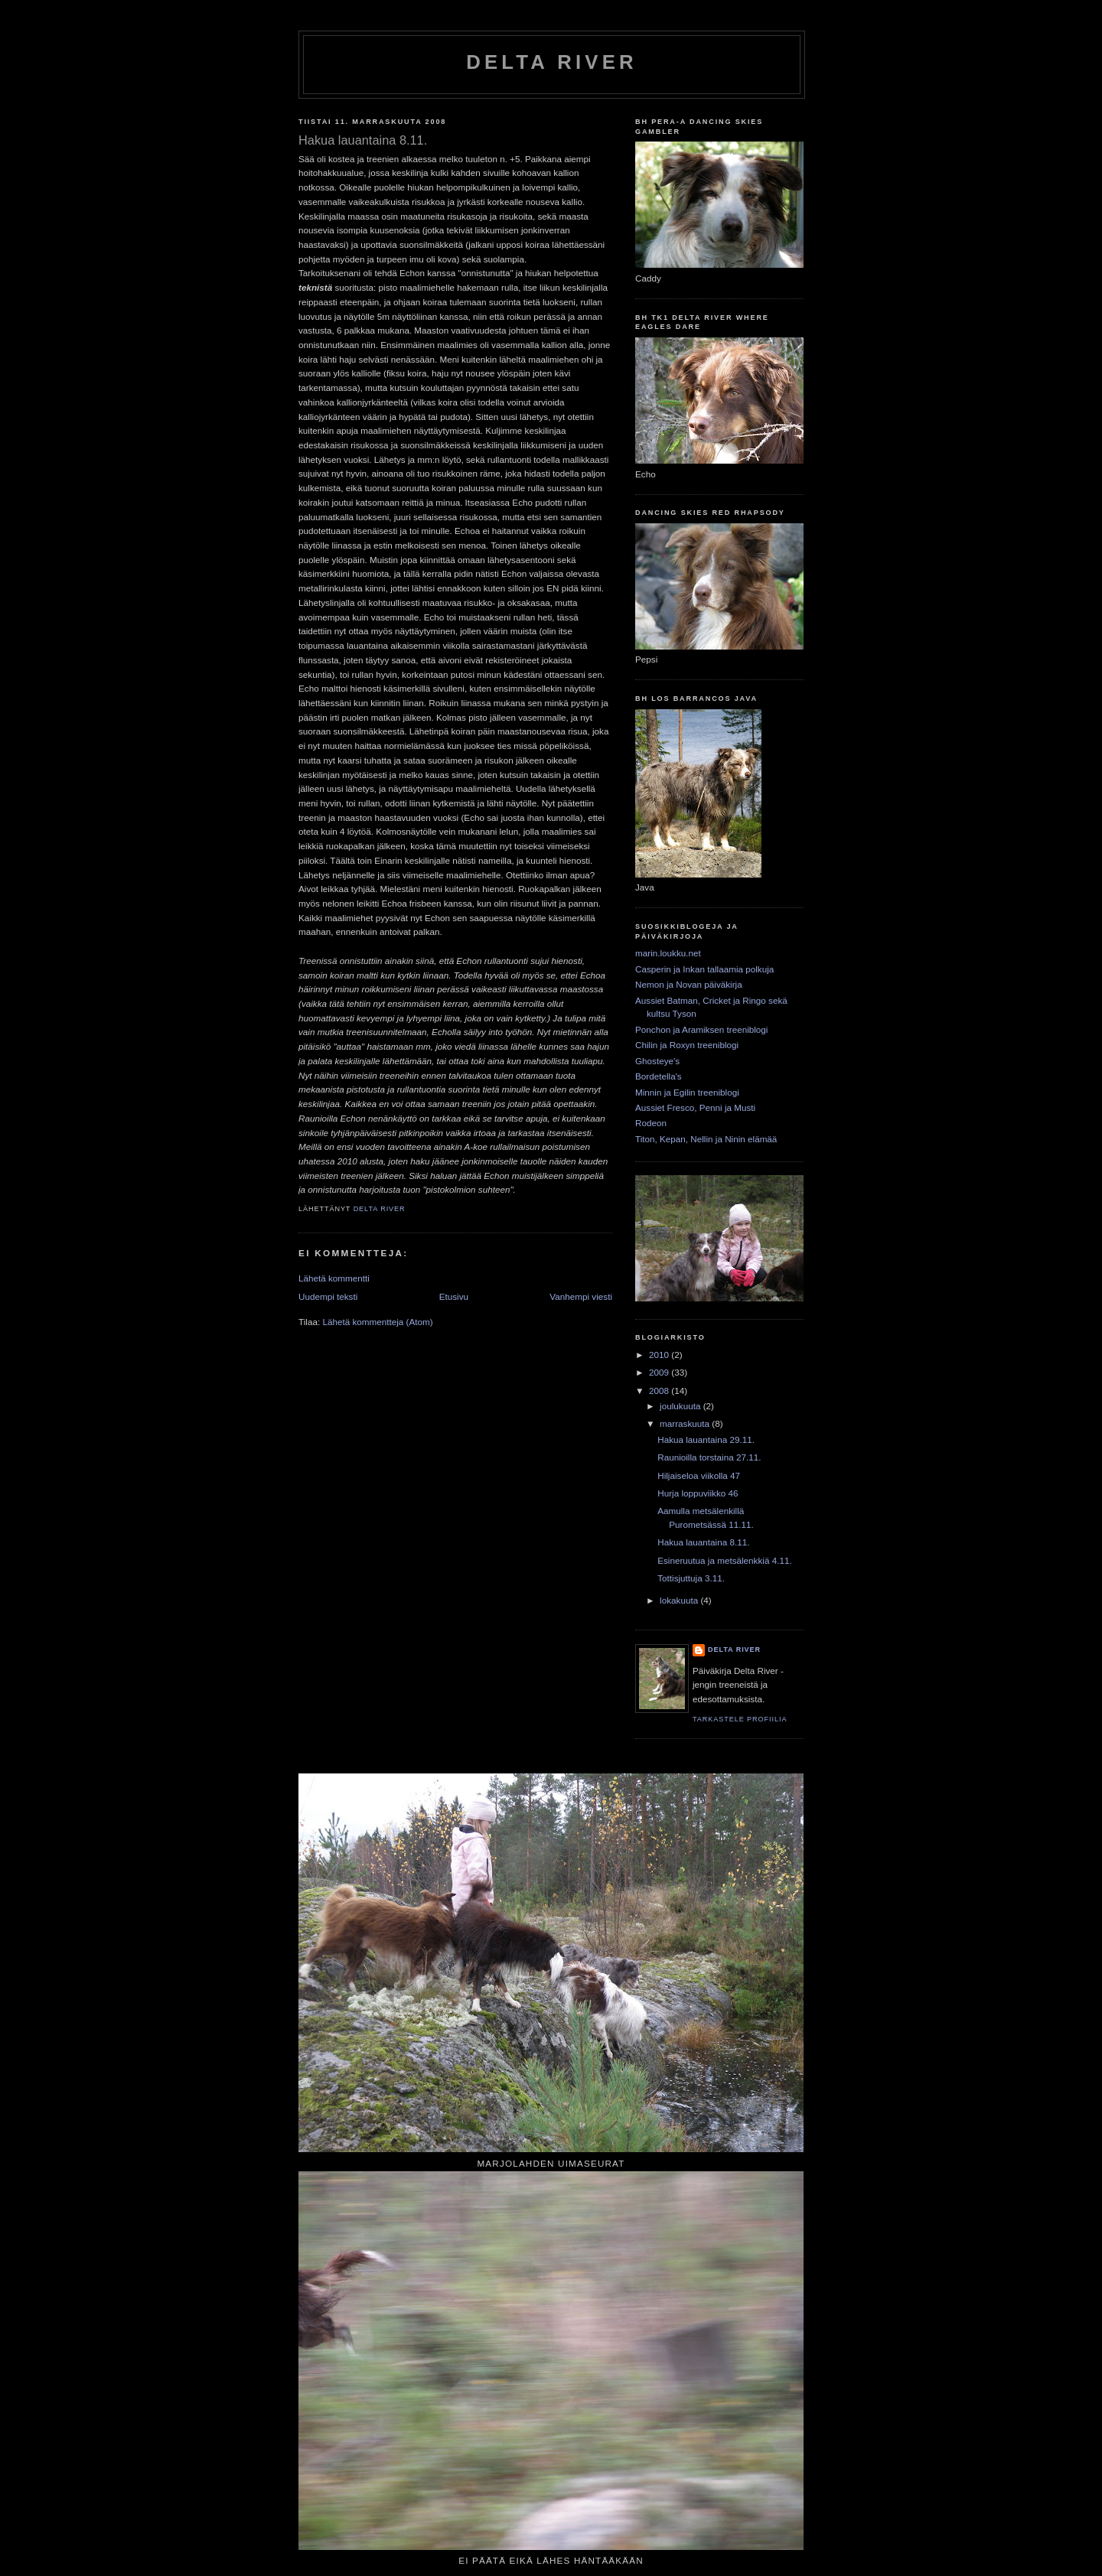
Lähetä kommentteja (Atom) (377, 1322)
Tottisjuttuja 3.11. (691, 1578)
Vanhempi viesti (580, 1296)
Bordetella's (658, 1076)
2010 (660, 1355)
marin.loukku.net (668, 953)
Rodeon (651, 1123)
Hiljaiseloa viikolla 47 (698, 1475)
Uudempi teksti (327, 1296)
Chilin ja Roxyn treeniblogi (686, 1045)
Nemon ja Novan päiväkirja (688, 984)
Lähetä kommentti (334, 1278)
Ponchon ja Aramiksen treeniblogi (701, 1029)
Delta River (551, 62)
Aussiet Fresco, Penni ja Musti (695, 1107)
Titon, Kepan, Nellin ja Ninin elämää (706, 1139)
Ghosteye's (657, 1061)
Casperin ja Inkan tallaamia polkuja (704, 969)
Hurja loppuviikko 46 (697, 1493)
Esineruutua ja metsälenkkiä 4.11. (724, 1560)
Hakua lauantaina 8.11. (703, 1542)
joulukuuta (681, 1406)
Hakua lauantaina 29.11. (706, 1439)
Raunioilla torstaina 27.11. (709, 1457)
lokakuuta (680, 1600)
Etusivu (453, 1296)
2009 (660, 1372)
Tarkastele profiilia (740, 1719)
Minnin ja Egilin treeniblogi (687, 1092)
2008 (660, 1390)
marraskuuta (686, 1423)
